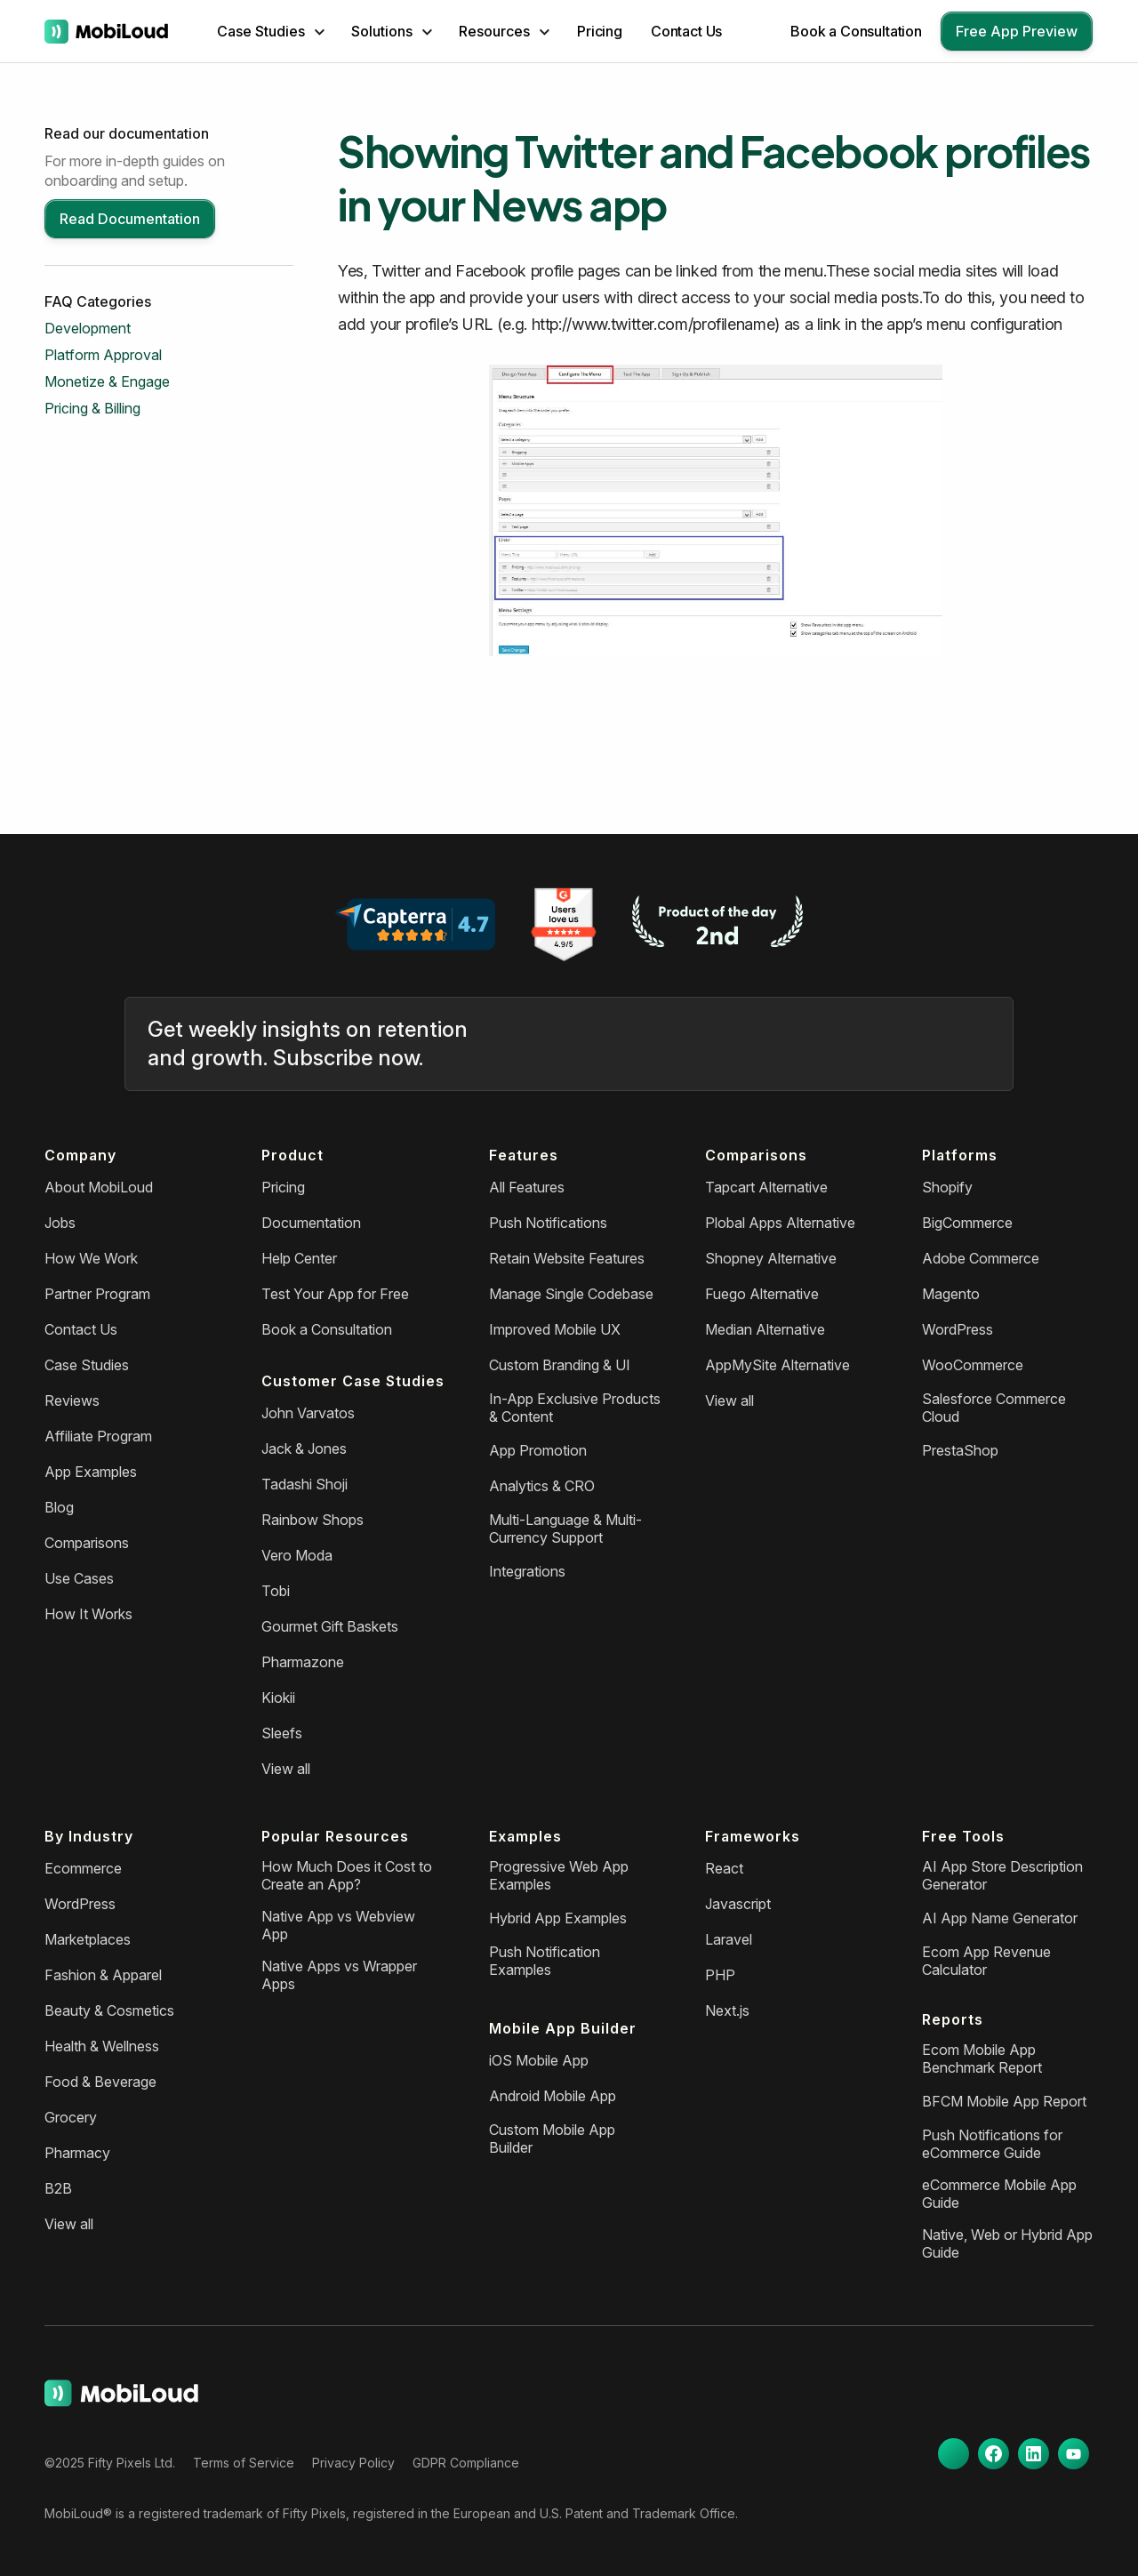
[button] (271, 31)
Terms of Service (243, 2462)
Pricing (599, 31)
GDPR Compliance (466, 2462)
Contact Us (686, 31)
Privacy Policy (353, 2462)
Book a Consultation (856, 31)
